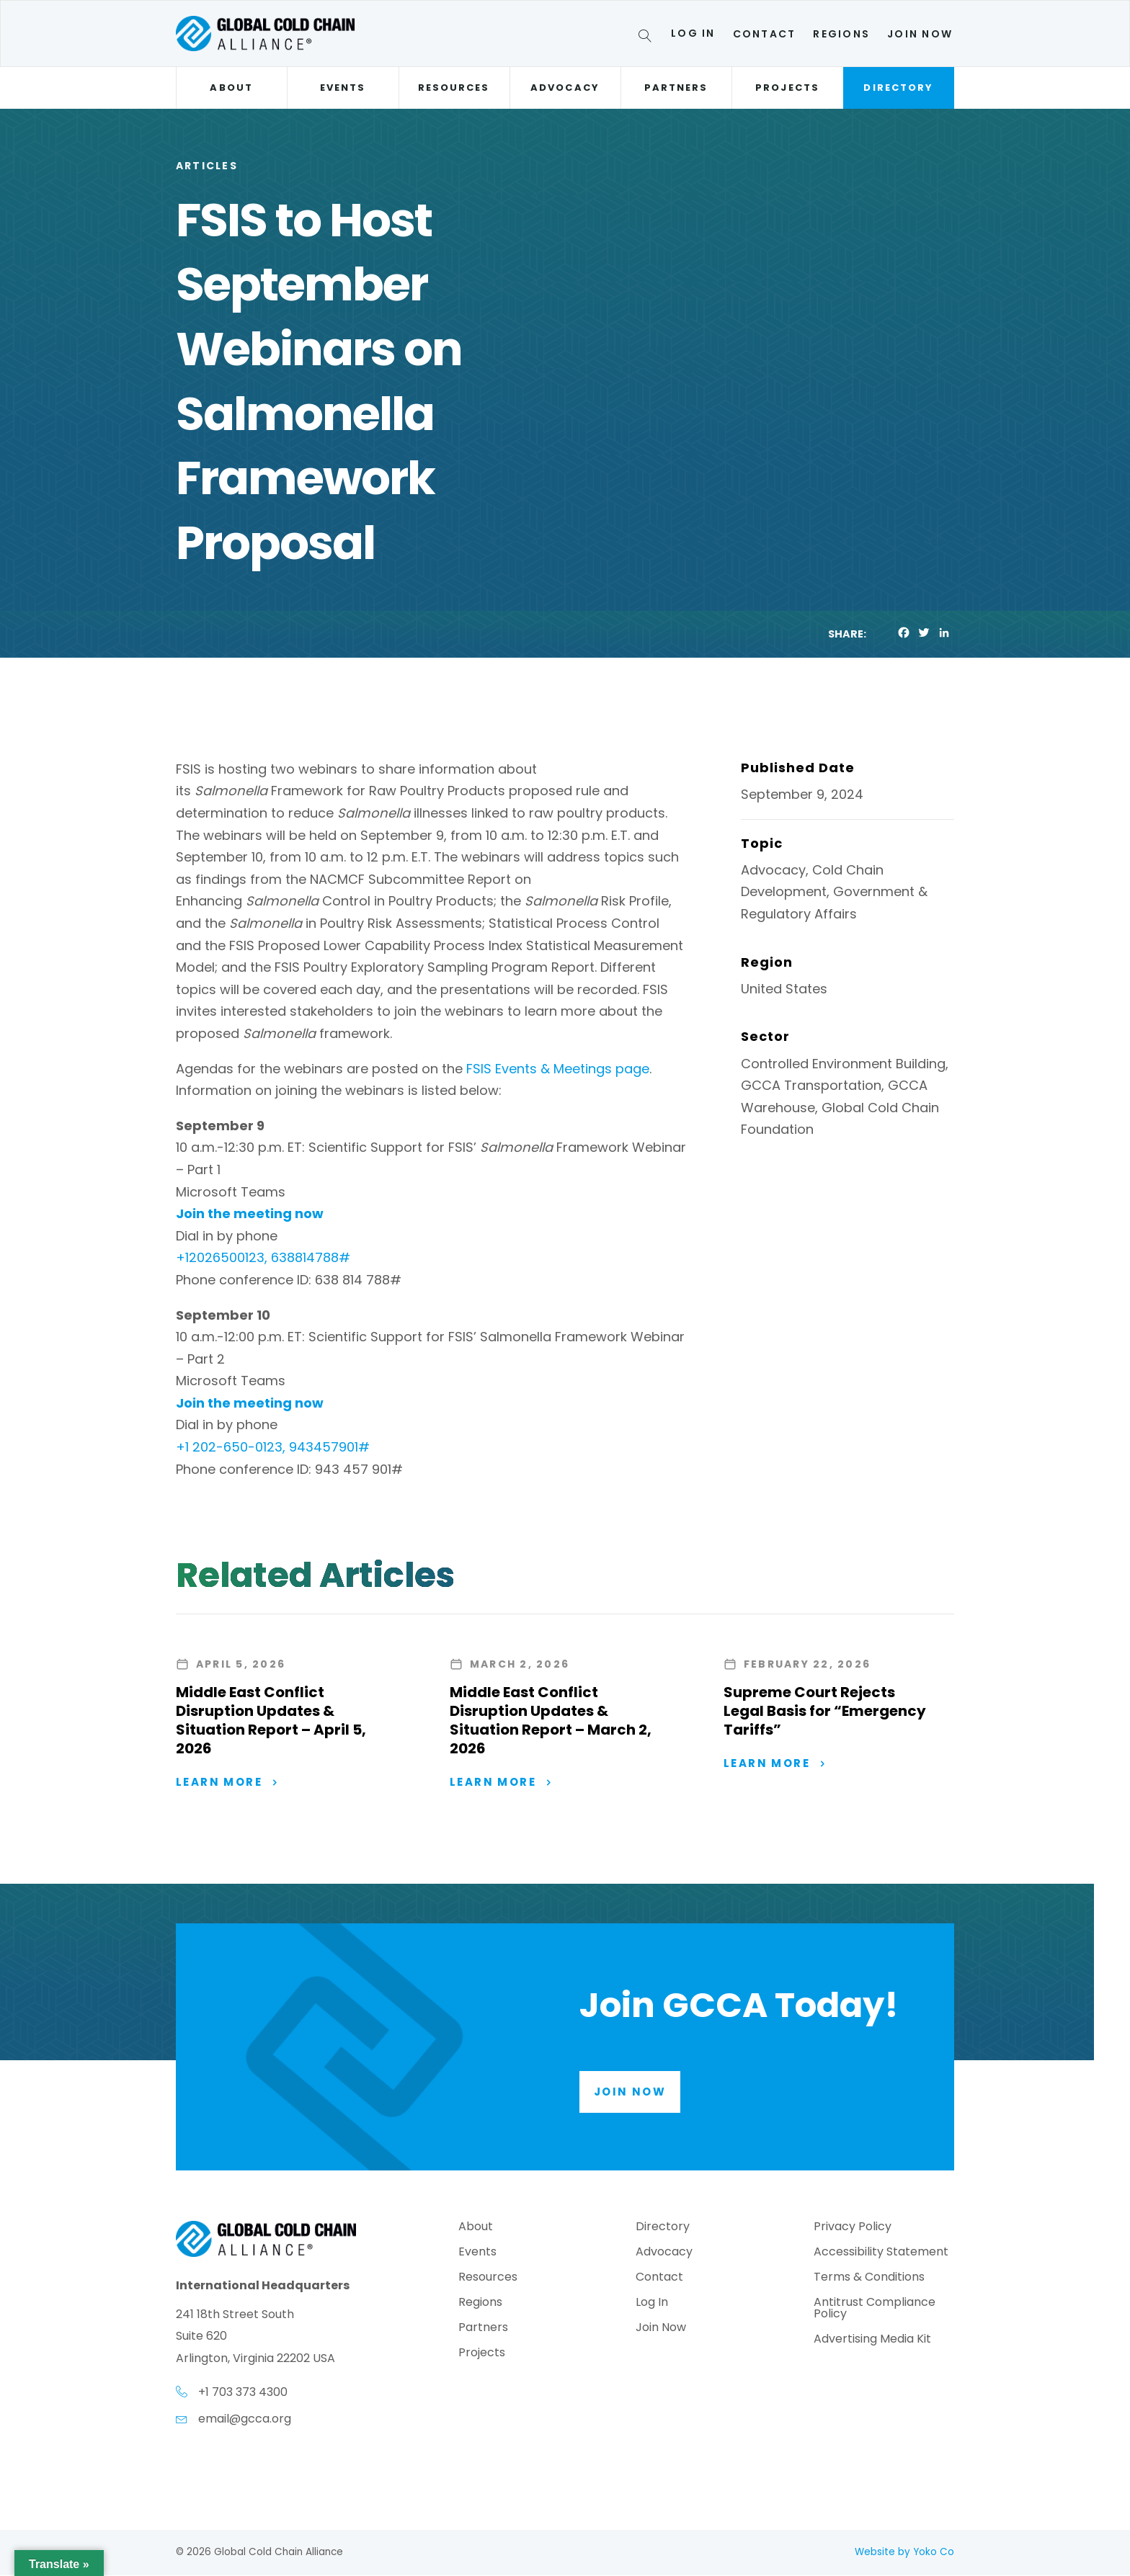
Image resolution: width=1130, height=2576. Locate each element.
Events (342, 87)
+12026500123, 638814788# (263, 1257)
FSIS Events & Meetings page (557, 1069)
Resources (454, 87)
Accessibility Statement (881, 2254)
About (231, 87)
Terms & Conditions (869, 2279)
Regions (841, 34)
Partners (676, 87)
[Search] (647, 38)
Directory (898, 87)
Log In (693, 33)
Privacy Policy (852, 2229)
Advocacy (565, 87)
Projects (787, 87)
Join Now (920, 34)
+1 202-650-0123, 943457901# (273, 1447)
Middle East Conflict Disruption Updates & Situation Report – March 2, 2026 (550, 1720)
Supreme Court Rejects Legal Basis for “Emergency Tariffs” (825, 1711)
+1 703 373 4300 (243, 2392)
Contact (764, 34)
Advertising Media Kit (872, 2341)
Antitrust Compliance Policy (874, 2310)
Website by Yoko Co (904, 2552)
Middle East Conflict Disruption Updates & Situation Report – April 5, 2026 (271, 1720)
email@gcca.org (244, 2419)
